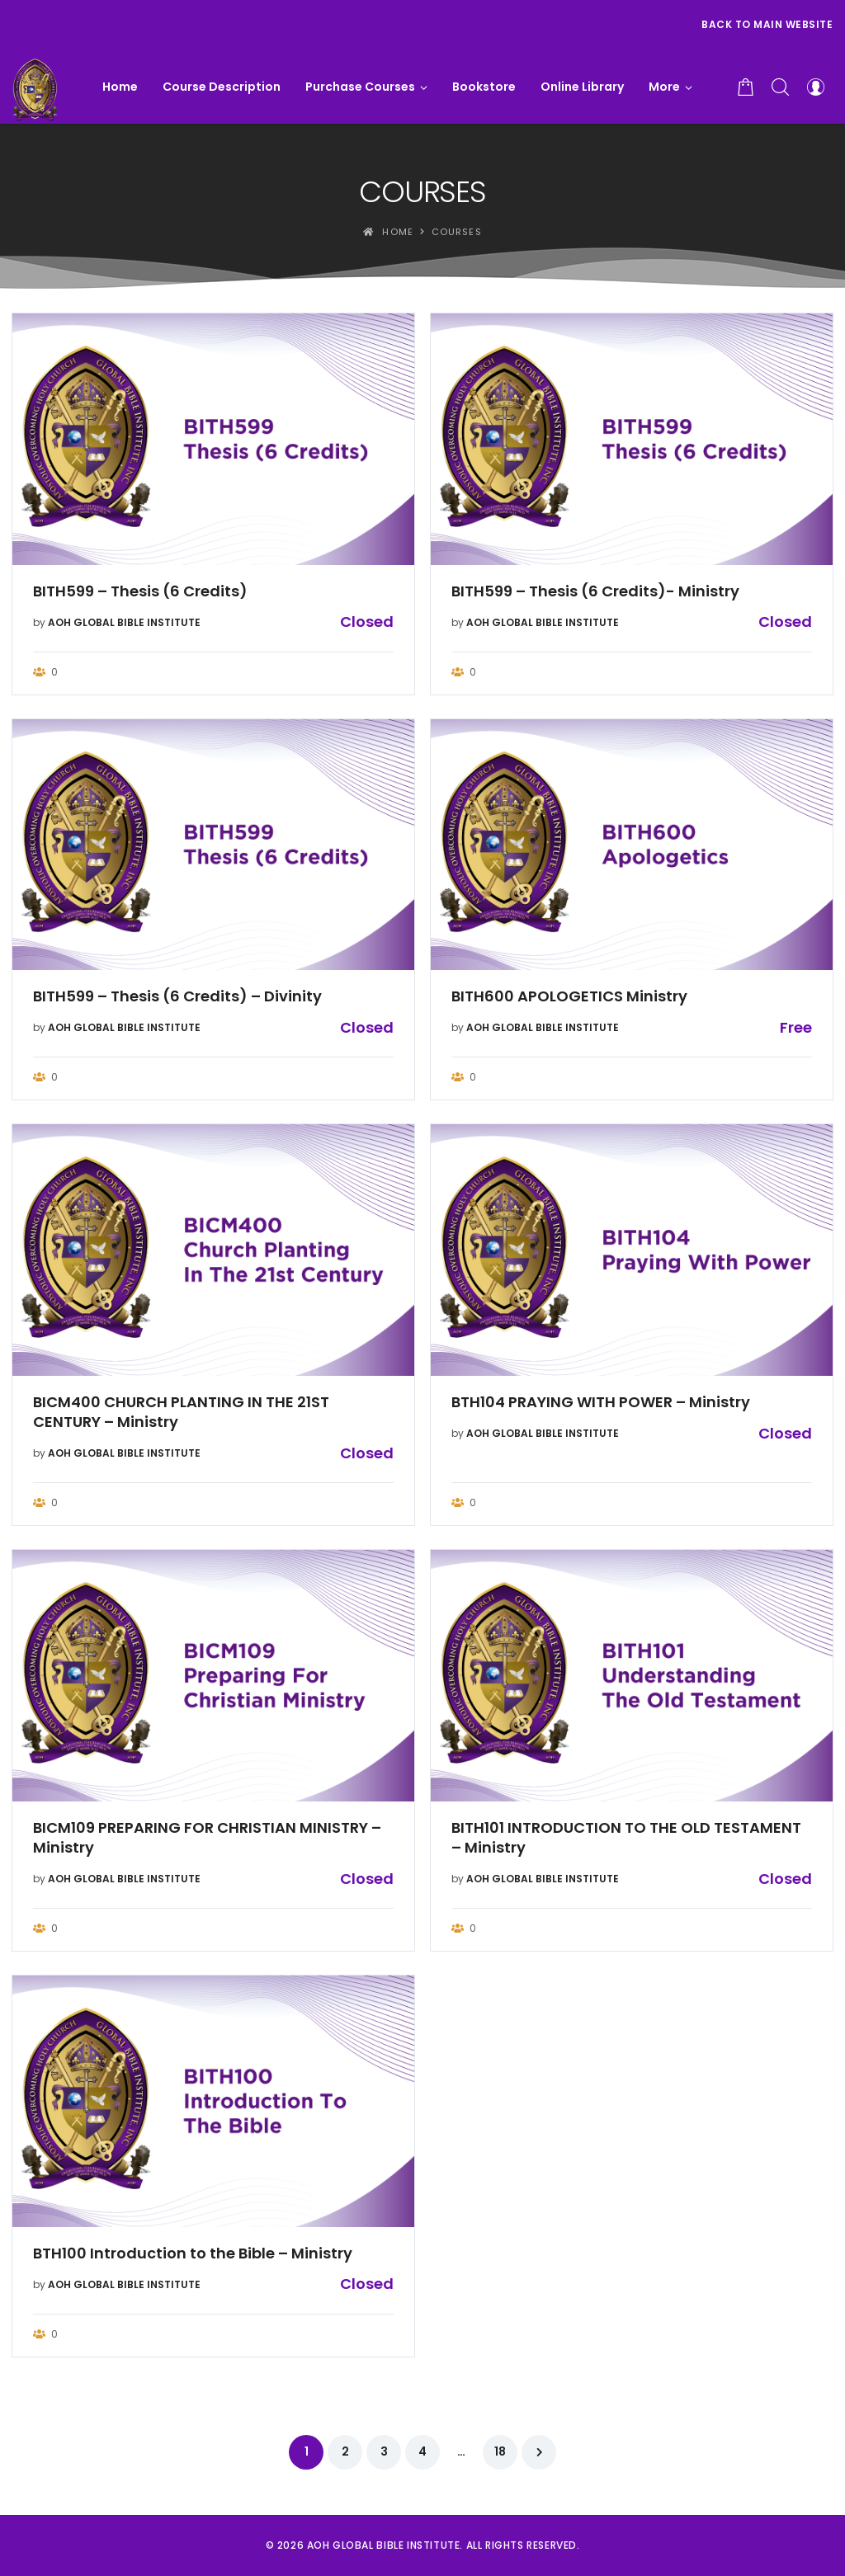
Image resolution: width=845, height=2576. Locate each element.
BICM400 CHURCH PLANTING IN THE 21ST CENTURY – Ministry (181, 1412)
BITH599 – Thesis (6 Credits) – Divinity (177, 996)
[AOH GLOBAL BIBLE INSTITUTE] (35, 86)
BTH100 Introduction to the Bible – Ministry (192, 2253)
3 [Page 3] (384, 2451)
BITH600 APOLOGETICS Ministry (569, 996)
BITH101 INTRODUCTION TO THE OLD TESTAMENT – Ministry (626, 1838)
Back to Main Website (767, 24)
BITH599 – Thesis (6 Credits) (140, 591)
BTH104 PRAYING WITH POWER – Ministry (600, 1402)
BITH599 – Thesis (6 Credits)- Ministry (595, 591)
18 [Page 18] (500, 2451)
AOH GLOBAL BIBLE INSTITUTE (124, 622)
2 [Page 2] (345, 2451)
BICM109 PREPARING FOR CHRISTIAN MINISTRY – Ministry (207, 1838)
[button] (670, 86)
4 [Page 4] (422, 2451)
